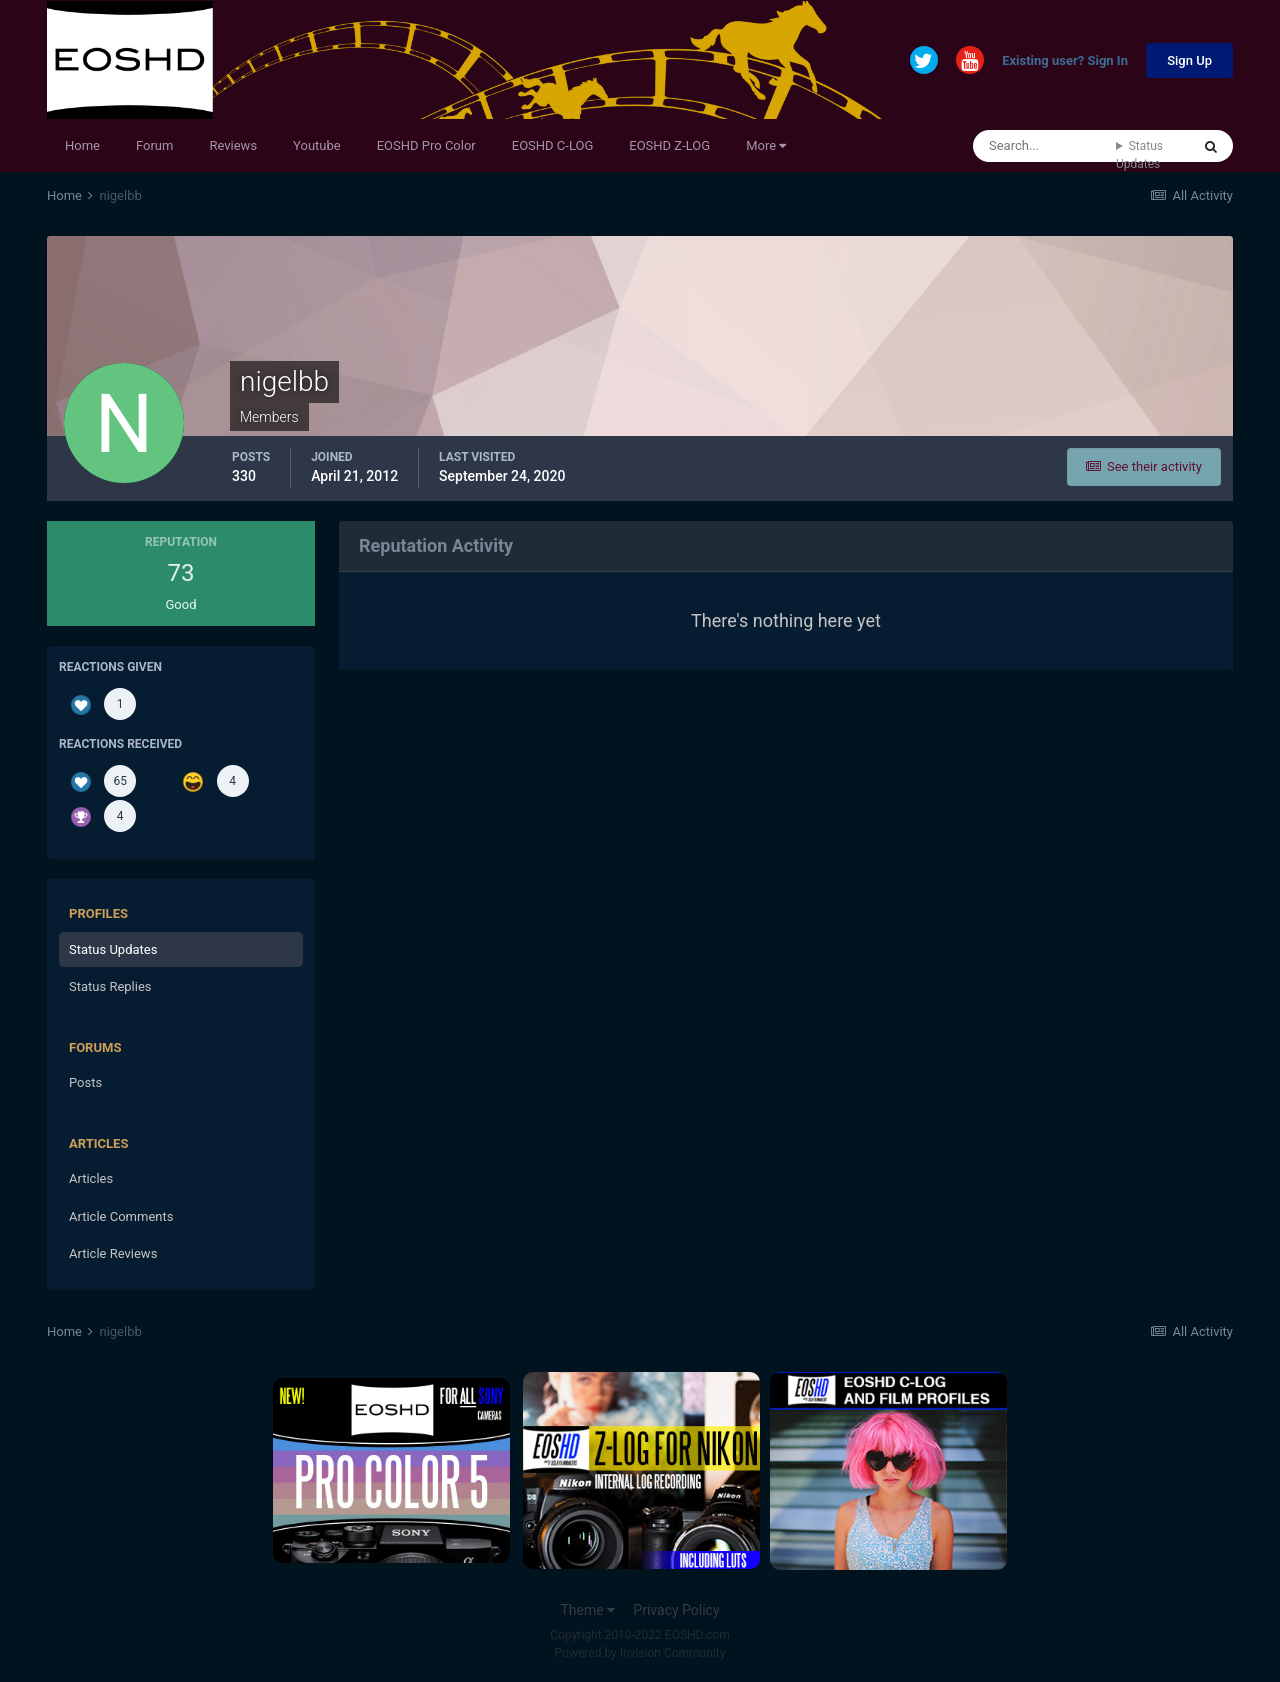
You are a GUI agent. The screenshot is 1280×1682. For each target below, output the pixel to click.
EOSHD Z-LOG (669, 145)
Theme (587, 1610)
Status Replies (110, 986)
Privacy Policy (676, 1610)
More (766, 145)
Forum (154, 145)
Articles (91, 1178)
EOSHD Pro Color (426, 145)
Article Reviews (113, 1253)
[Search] (1044, 146)
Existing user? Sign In (1065, 61)
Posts (85, 1082)
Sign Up (1189, 60)
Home (82, 145)
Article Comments (121, 1216)
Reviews (233, 145)
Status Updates (1139, 155)
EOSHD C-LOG (553, 145)
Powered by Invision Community (640, 1653)
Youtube (317, 145)
